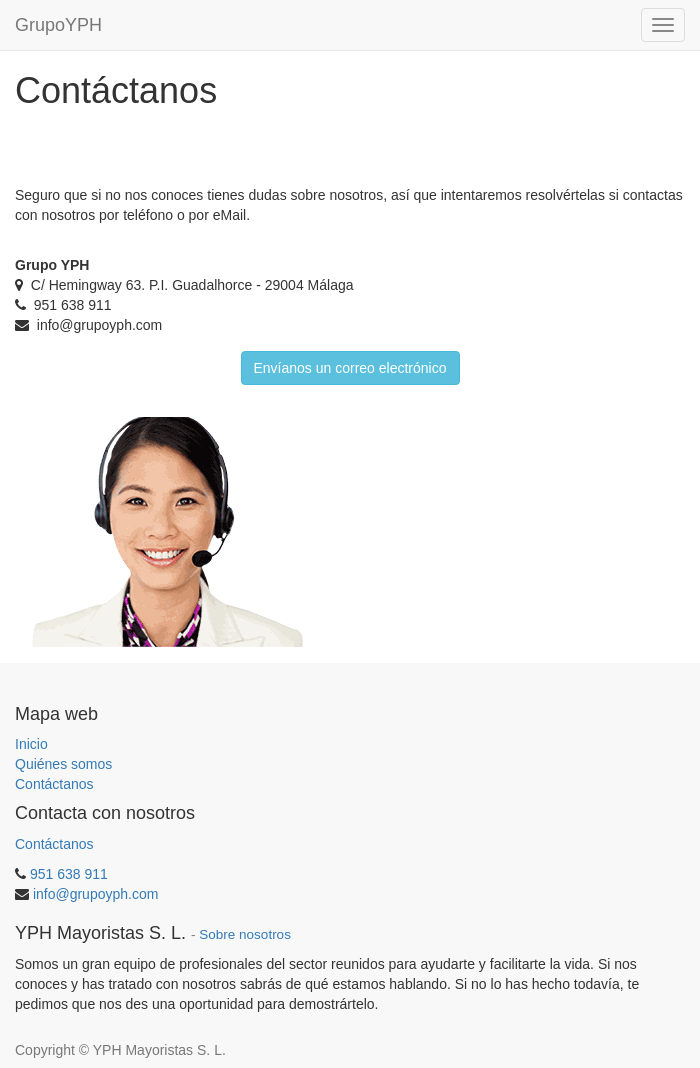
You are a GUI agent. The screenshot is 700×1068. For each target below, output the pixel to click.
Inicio (31, 744)
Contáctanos (54, 784)
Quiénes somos (63, 764)
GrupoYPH (58, 25)
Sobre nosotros (245, 934)
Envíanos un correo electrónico (350, 368)
